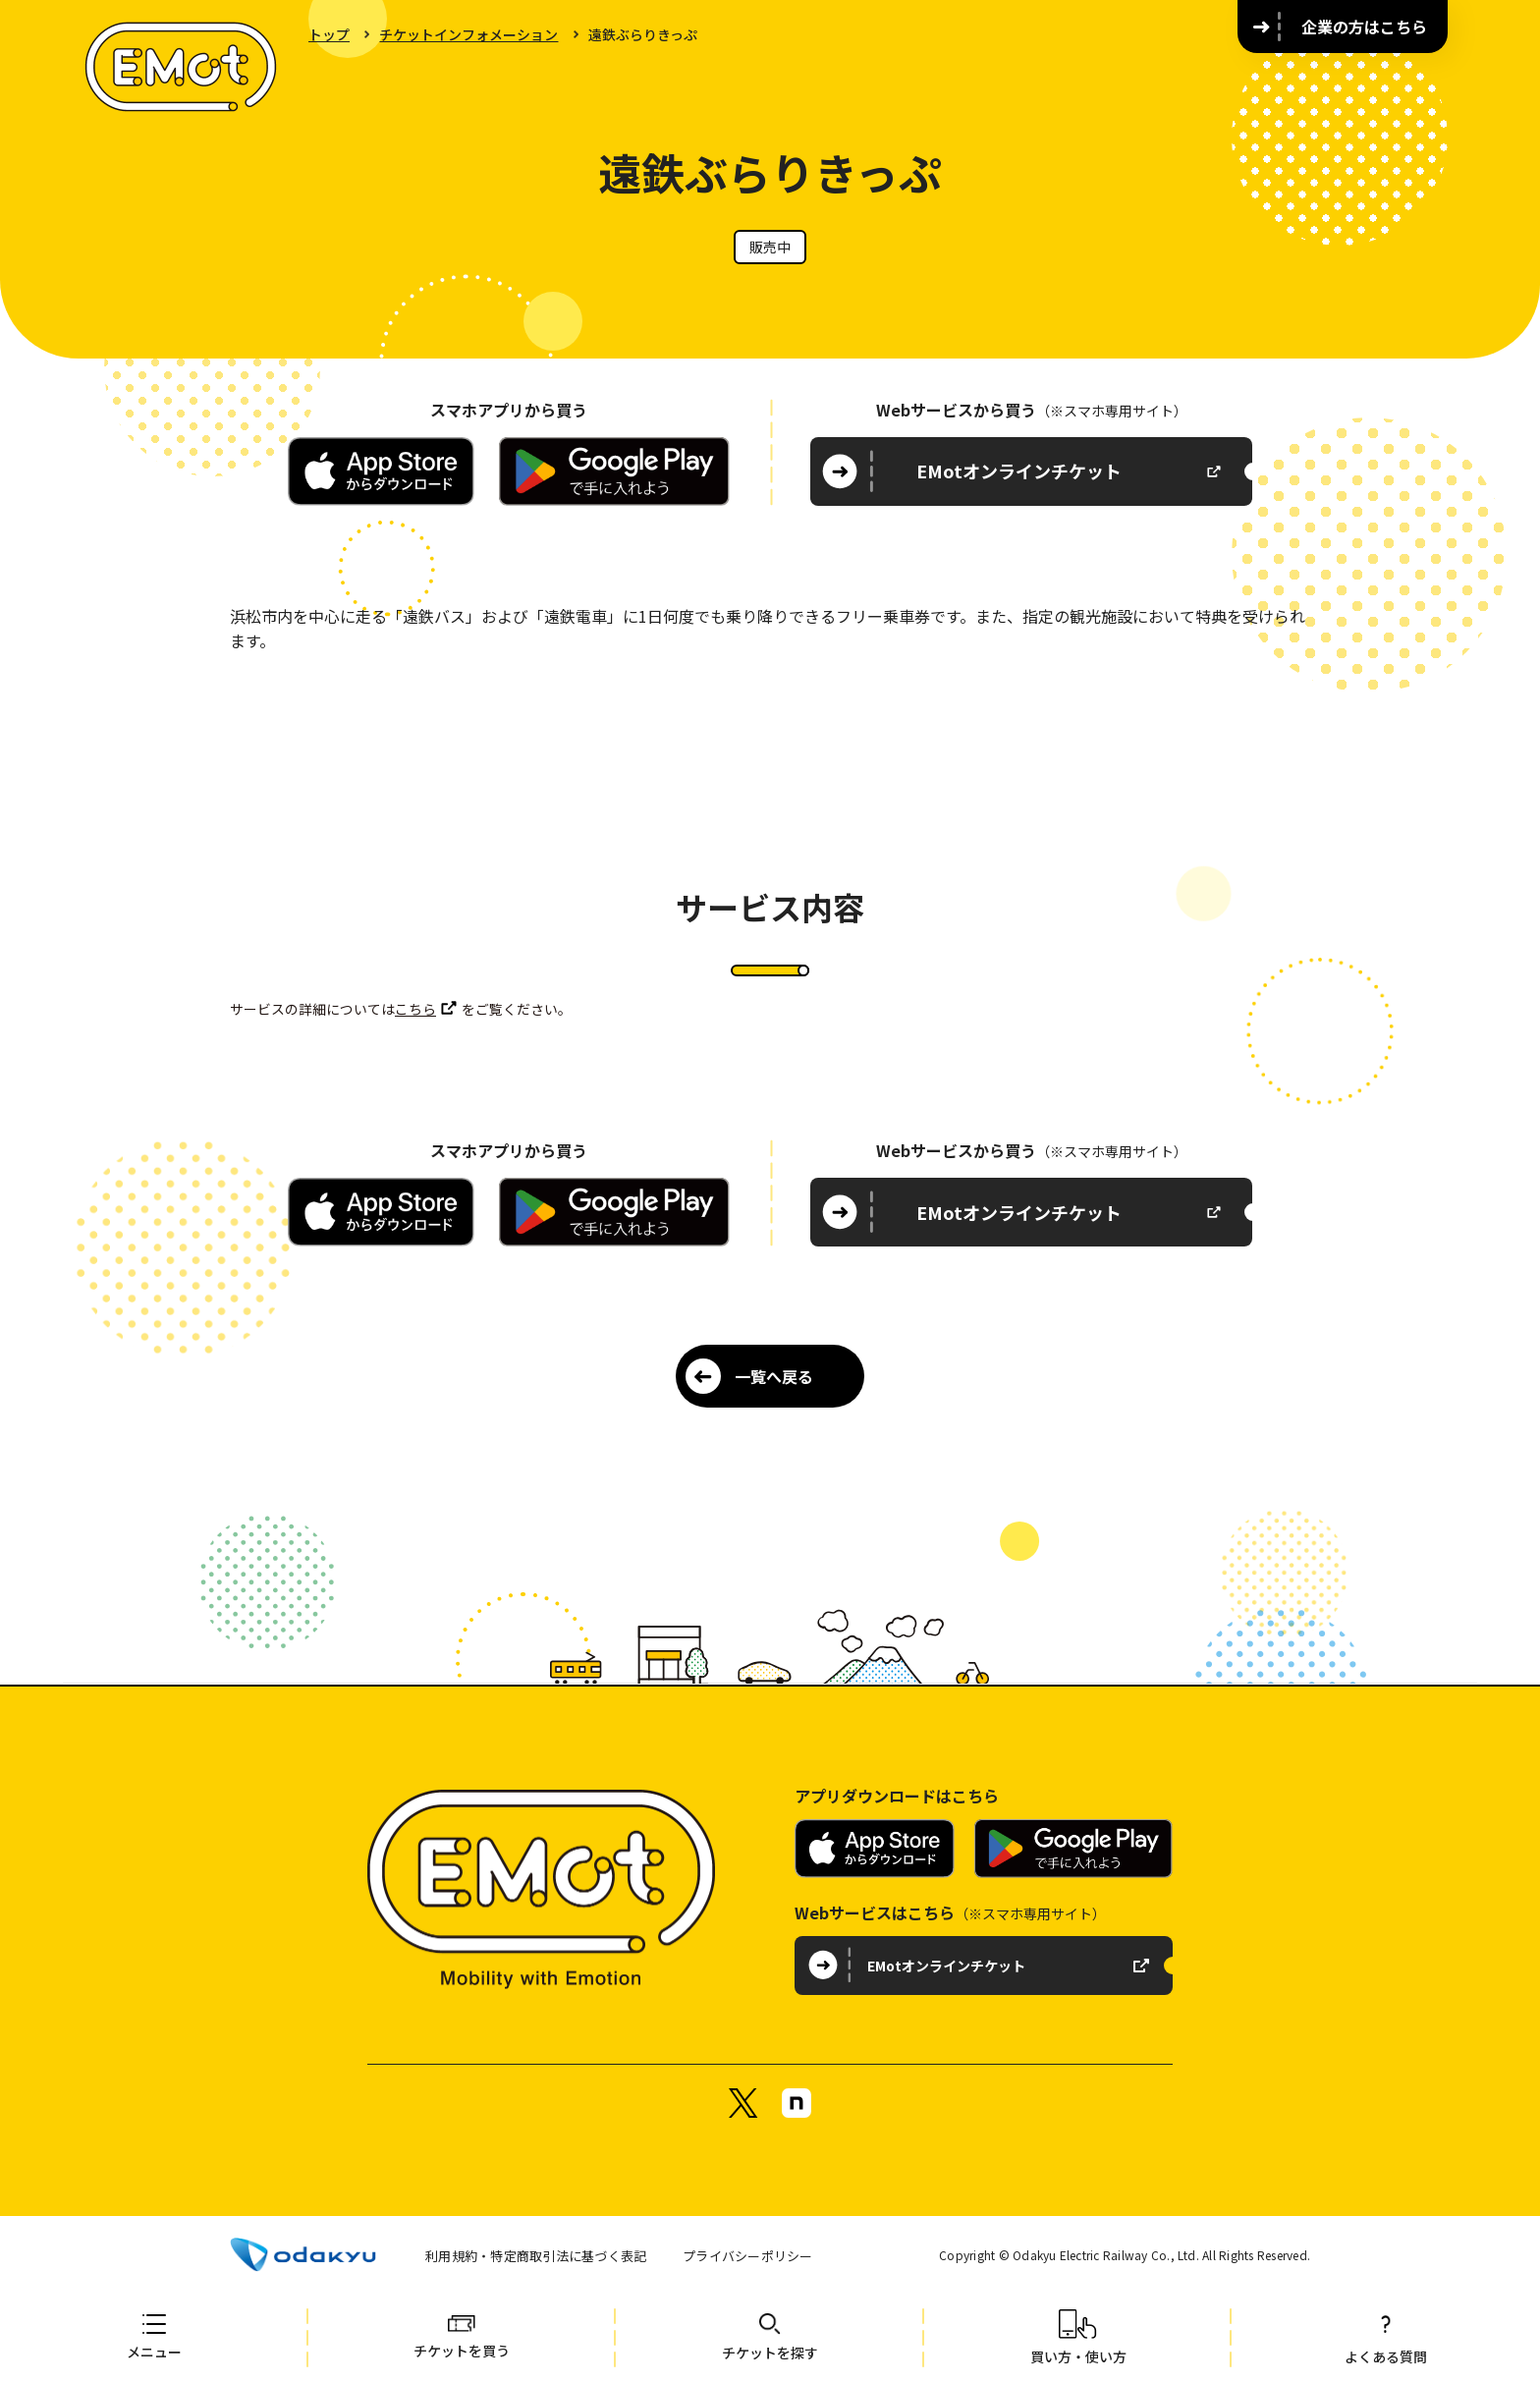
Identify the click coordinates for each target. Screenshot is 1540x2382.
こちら (415, 1009)
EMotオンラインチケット (1019, 470)
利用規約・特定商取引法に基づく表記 (535, 2255)
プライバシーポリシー (748, 2255)
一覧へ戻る (774, 1376)
